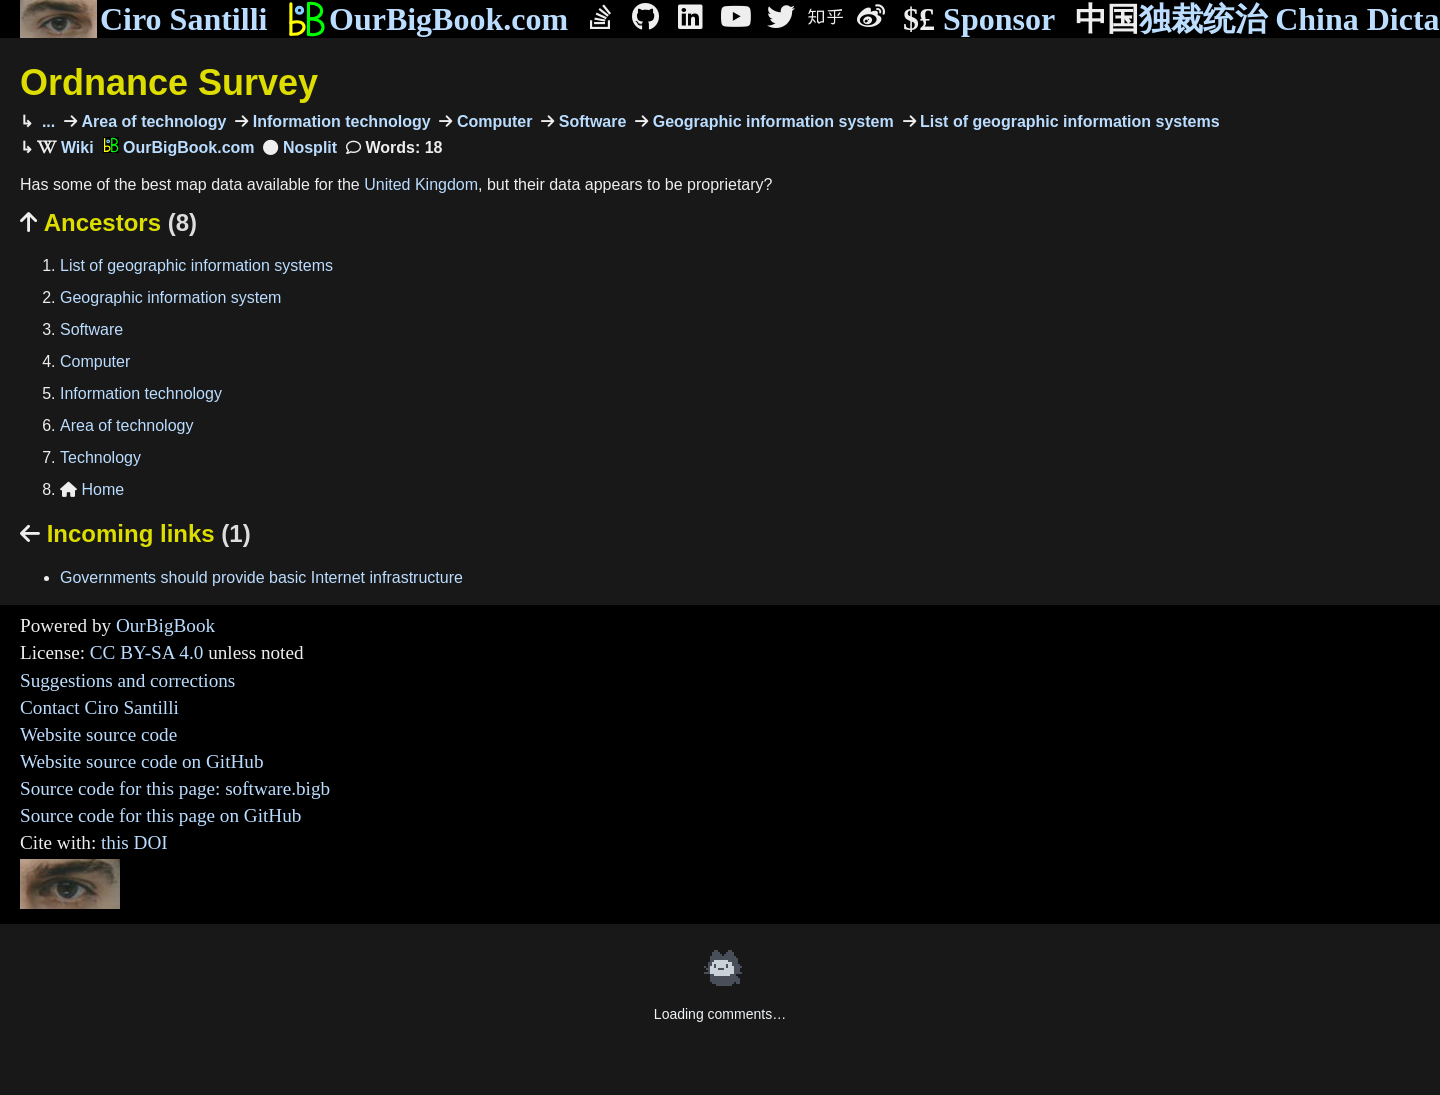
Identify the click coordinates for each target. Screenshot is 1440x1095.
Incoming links (135, 533)
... (46, 121)
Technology (100, 457)
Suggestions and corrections (127, 680)
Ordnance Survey (169, 82)
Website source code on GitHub (142, 761)
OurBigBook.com (427, 19)
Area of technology (151, 121)
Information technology (339, 121)
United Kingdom (421, 184)
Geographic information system (770, 121)
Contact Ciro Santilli (99, 707)
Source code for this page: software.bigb (175, 788)
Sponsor (979, 19)
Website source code (98, 734)
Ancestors (108, 222)
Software (590, 121)
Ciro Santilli (143, 19)
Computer (492, 121)
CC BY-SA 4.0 (147, 652)
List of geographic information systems (1068, 121)
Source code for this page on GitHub (160, 815)
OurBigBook (165, 625)
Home (92, 489)
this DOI (134, 842)
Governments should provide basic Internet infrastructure (261, 577)
